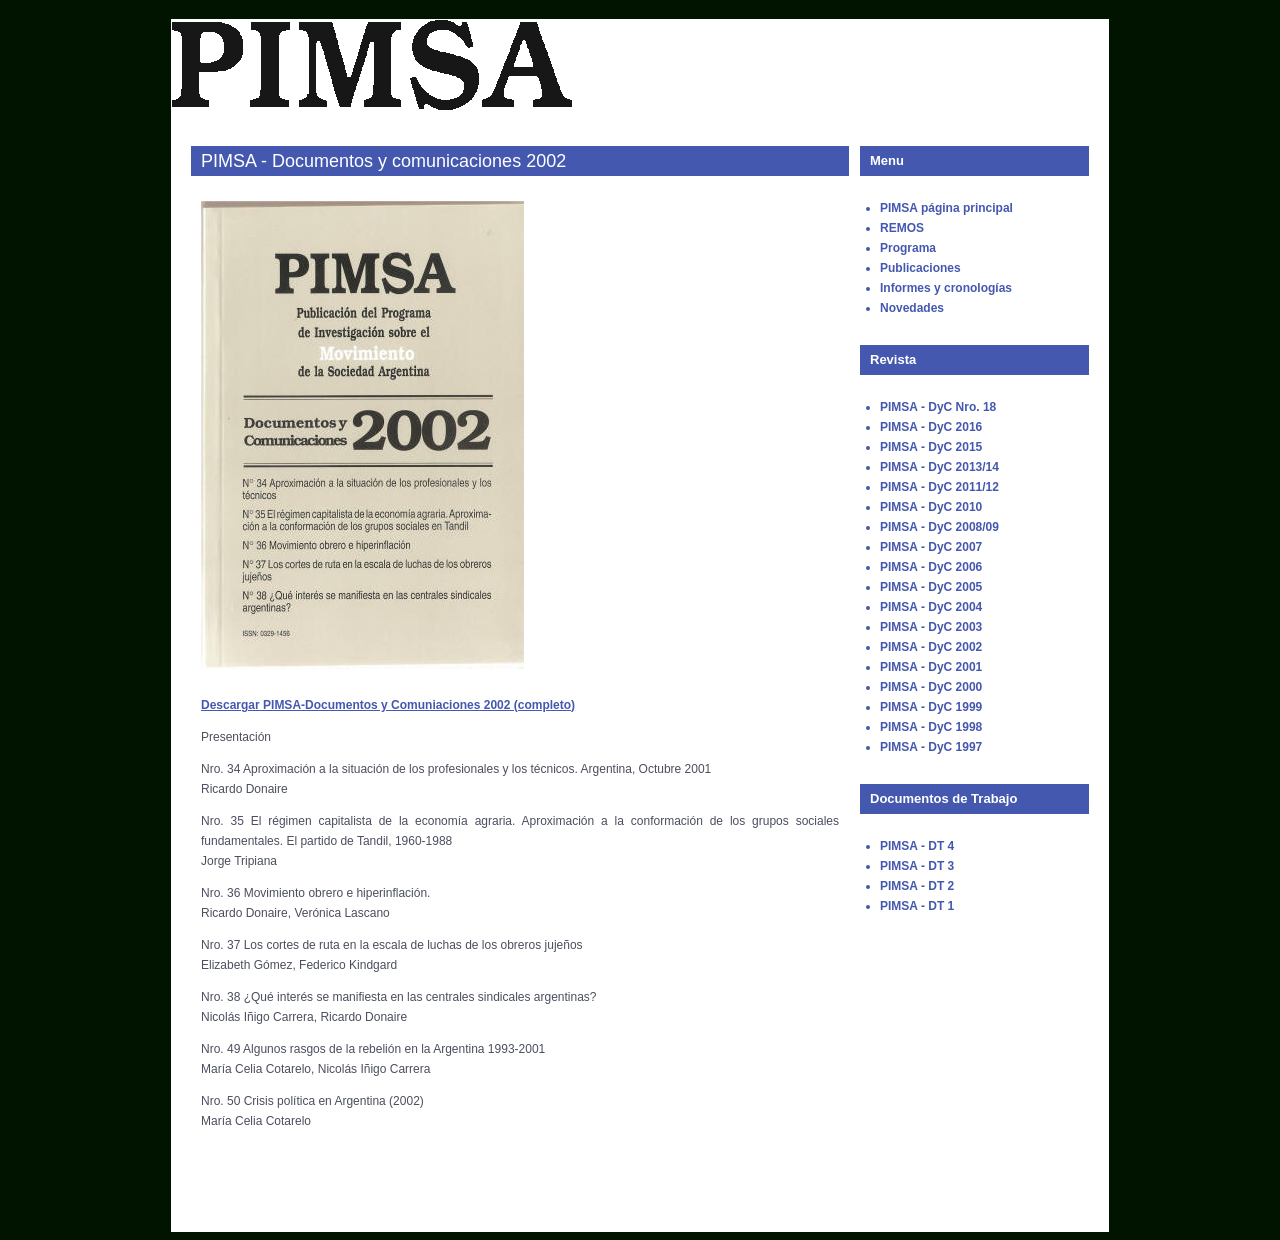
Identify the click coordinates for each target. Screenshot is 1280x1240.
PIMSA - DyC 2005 (931, 587)
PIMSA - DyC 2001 (931, 667)
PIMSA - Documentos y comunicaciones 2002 (383, 161)
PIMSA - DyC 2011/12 (939, 487)
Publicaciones (920, 268)
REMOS (902, 228)
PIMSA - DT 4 (917, 846)
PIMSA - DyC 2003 (931, 627)
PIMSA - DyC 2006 (931, 567)
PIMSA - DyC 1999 (931, 707)
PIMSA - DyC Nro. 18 (938, 407)
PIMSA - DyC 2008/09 (939, 527)
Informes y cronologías (946, 288)
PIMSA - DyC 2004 (931, 607)
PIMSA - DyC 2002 (931, 647)
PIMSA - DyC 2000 (931, 687)
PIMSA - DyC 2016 (931, 427)
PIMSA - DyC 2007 (931, 547)
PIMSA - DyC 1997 (931, 747)
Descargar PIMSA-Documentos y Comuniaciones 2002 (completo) (388, 705)
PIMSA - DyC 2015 (931, 447)
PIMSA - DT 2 (917, 886)
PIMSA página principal (946, 208)
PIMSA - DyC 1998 (931, 727)
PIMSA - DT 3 (917, 866)
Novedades (912, 308)
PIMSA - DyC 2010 (931, 507)
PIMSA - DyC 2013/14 (939, 467)
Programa (908, 248)
